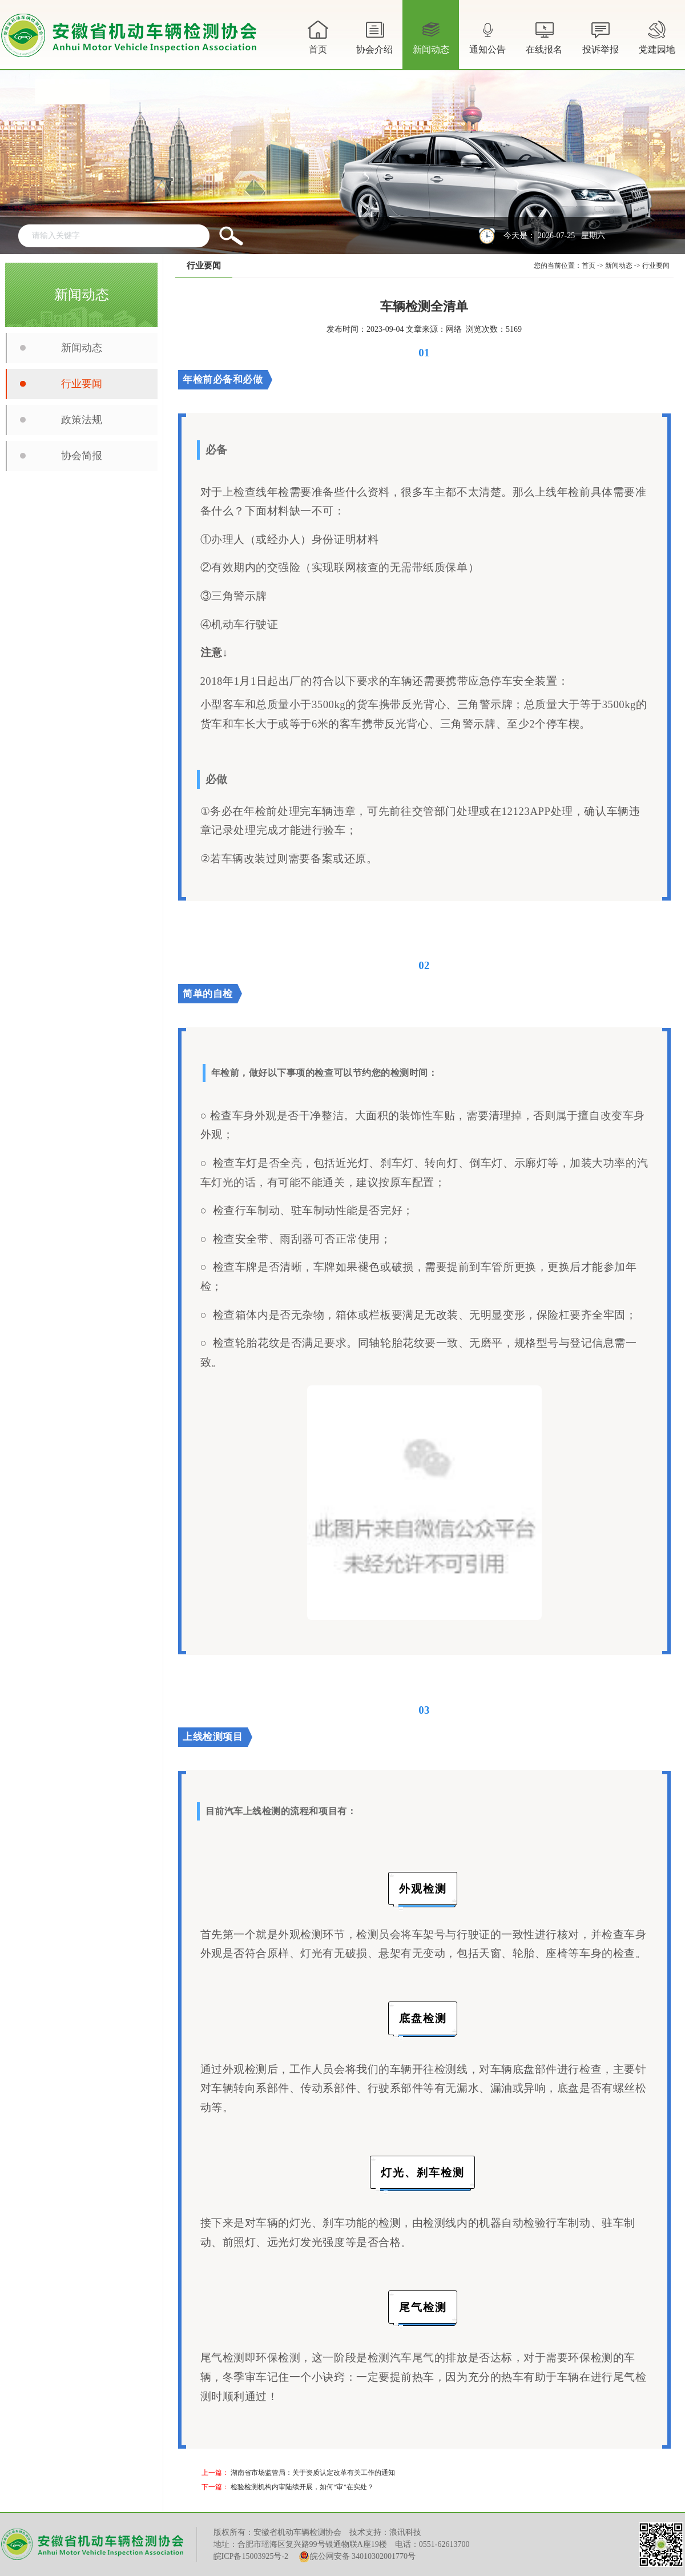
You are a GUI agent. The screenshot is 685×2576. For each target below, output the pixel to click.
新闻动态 (431, 43)
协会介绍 (374, 43)
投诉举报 (600, 36)
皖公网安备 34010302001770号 (357, 2556)
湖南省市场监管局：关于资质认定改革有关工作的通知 (313, 2473)
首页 (318, 36)
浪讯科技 (405, 2532)
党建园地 (657, 36)
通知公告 (487, 43)
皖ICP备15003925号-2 (250, 2556)
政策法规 (81, 419)
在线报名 (544, 36)
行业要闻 (81, 383)
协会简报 (81, 455)
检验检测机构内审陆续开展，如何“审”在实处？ (302, 2487)
